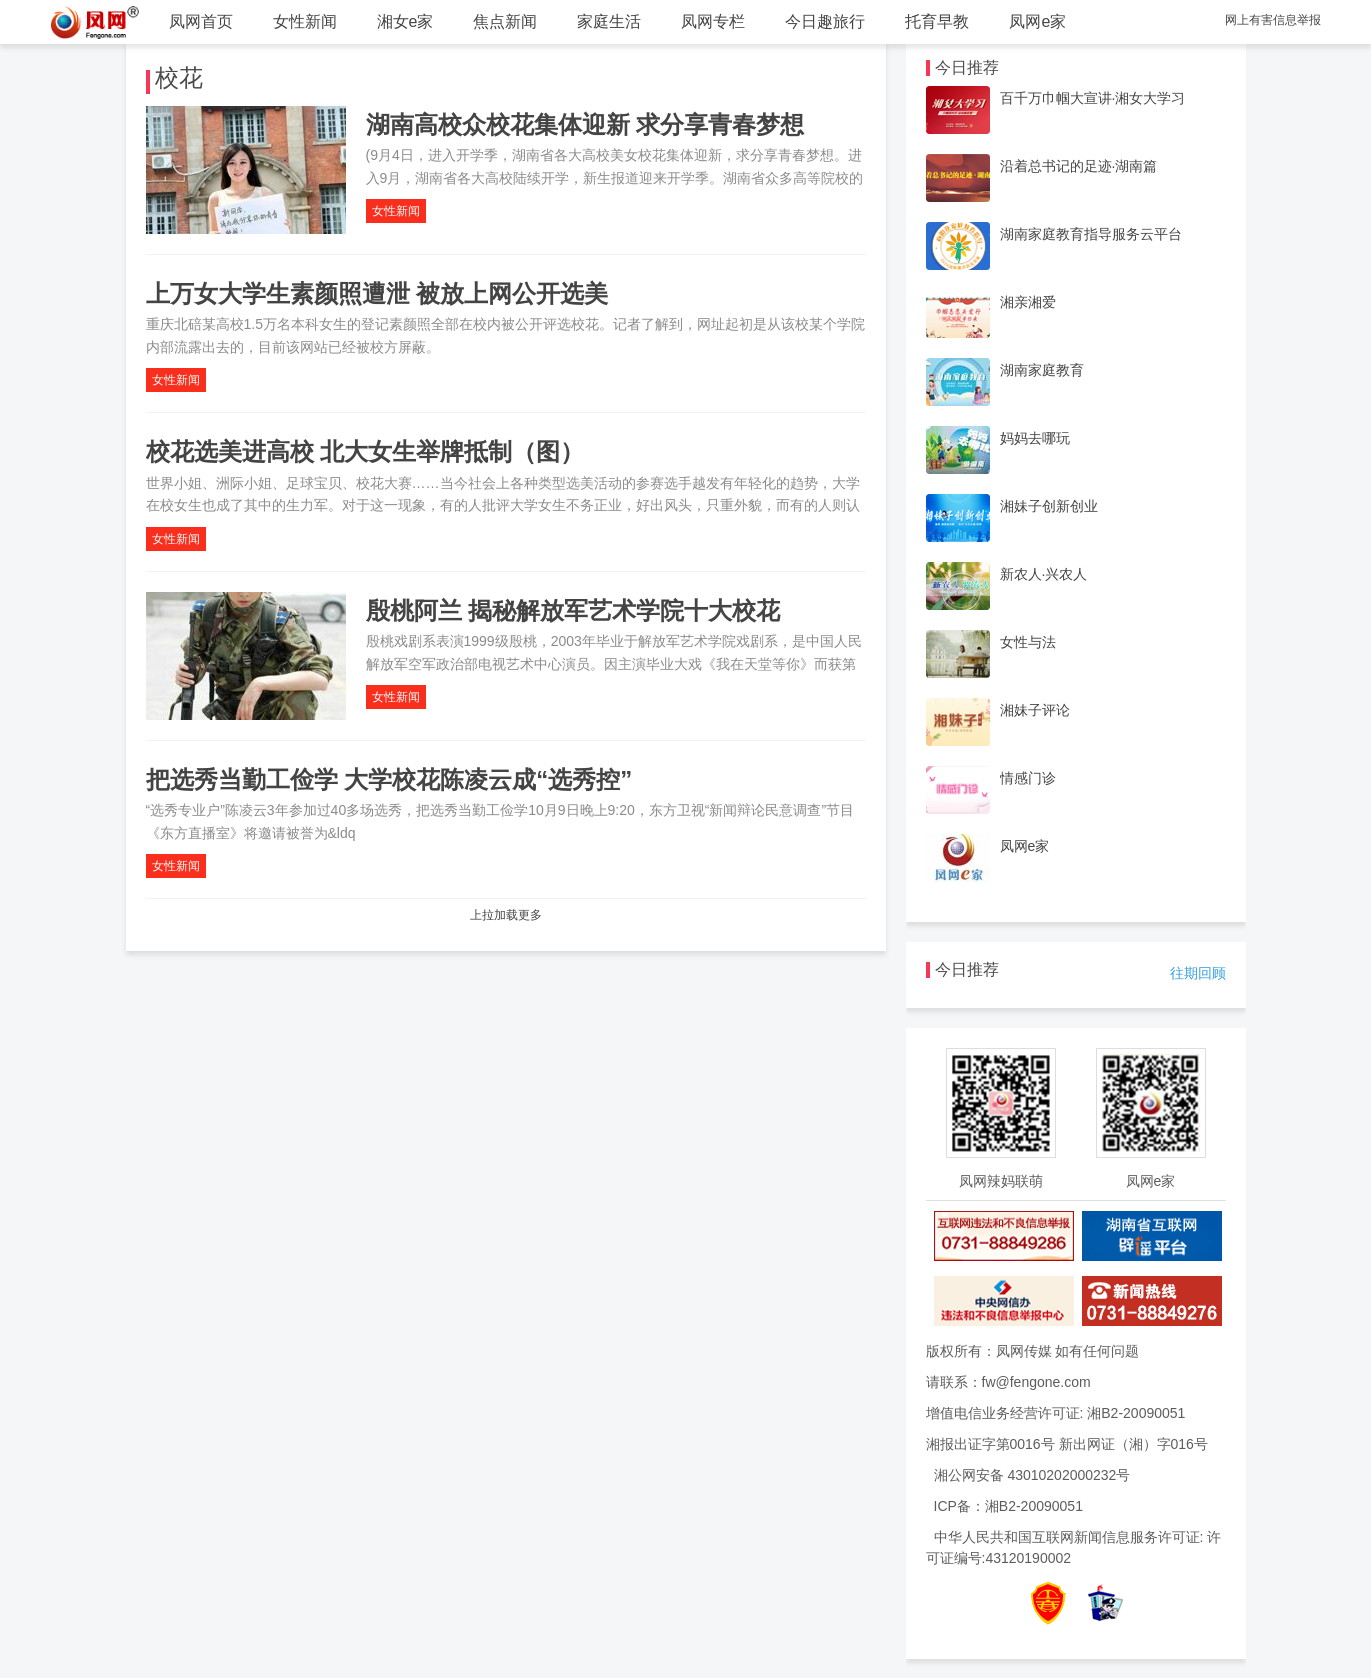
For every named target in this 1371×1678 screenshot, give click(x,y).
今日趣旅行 (825, 21)
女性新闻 (305, 21)
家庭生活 (609, 21)
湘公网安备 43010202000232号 (1032, 1475)
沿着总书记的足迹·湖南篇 (1079, 166)
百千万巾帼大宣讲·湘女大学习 (1093, 98)
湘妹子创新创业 (1049, 506)
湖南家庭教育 (1042, 370)
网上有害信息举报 (1273, 20)
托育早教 (937, 21)
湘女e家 (405, 21)
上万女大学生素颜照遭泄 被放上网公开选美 (377, 293)
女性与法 (1028, 642)
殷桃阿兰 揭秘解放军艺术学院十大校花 (573, 610)
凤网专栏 (713, 21)
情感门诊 (1028, 778)
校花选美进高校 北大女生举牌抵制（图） (365, 451)
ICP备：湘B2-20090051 (1008, 1506)
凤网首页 (201, 21)
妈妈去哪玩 (1035, 438)
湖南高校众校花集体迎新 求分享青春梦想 (585, 124)
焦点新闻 (505, 21)
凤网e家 (1037, 21)
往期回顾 (1198, 973)
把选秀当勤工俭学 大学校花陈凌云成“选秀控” (389, 779)
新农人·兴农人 (1044, 574)
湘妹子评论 (1035, 710)
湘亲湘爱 (1028, 302)
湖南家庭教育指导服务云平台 (1091, 234)
